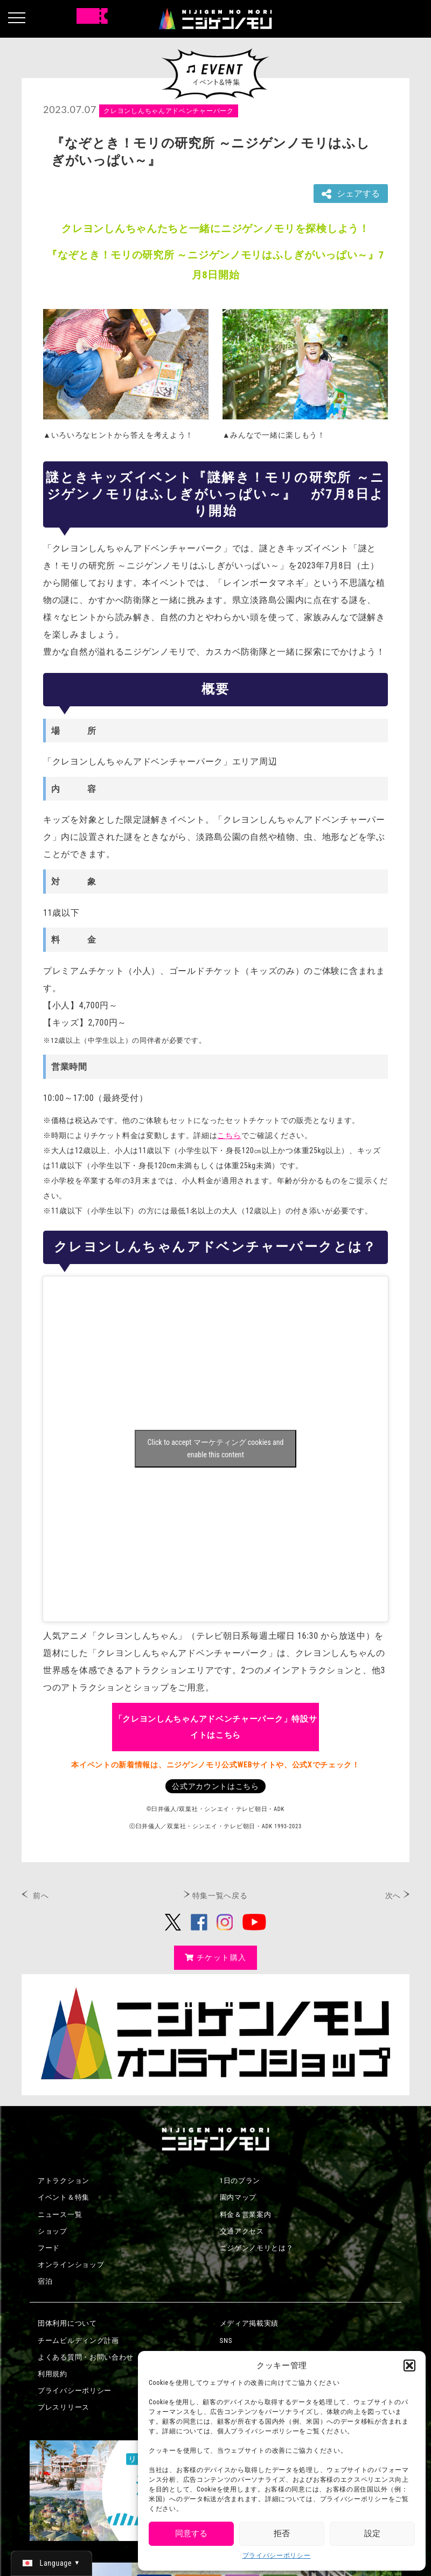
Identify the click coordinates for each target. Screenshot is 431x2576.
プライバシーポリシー (276, 2555)
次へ (393, 1895)
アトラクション (63, 2181)
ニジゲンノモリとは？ (257, 2248)
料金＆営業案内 (246, 2214)
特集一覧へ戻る (220, 1895)
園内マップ (238, 2197)
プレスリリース (63, 2407)
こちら (229, 1135)
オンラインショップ (71, 2265)
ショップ (52, 2231)
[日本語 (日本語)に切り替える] (51, 2563)
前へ (40, 1895)
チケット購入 (216, 1957)
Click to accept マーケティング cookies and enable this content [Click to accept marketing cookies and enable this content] (216, 1448)
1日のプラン (240, 2181)
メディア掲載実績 (249, 2323)
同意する (191, 2533)
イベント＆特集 (63, 2197)
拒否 (282, 2533)
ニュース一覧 (60, 2214)
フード (49, 2248)
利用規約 (52, 2374)
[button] (409, 2365)
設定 (372, 2533)
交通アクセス (242, 2231)
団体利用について (67, 2323)
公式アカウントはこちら (215, 1786)
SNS (226, 2340)
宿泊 (45, 2281)
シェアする (351, 194)
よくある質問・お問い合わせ (86, 2357)
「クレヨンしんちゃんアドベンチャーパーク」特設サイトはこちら (215, 1727)
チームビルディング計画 (78, 2340)
